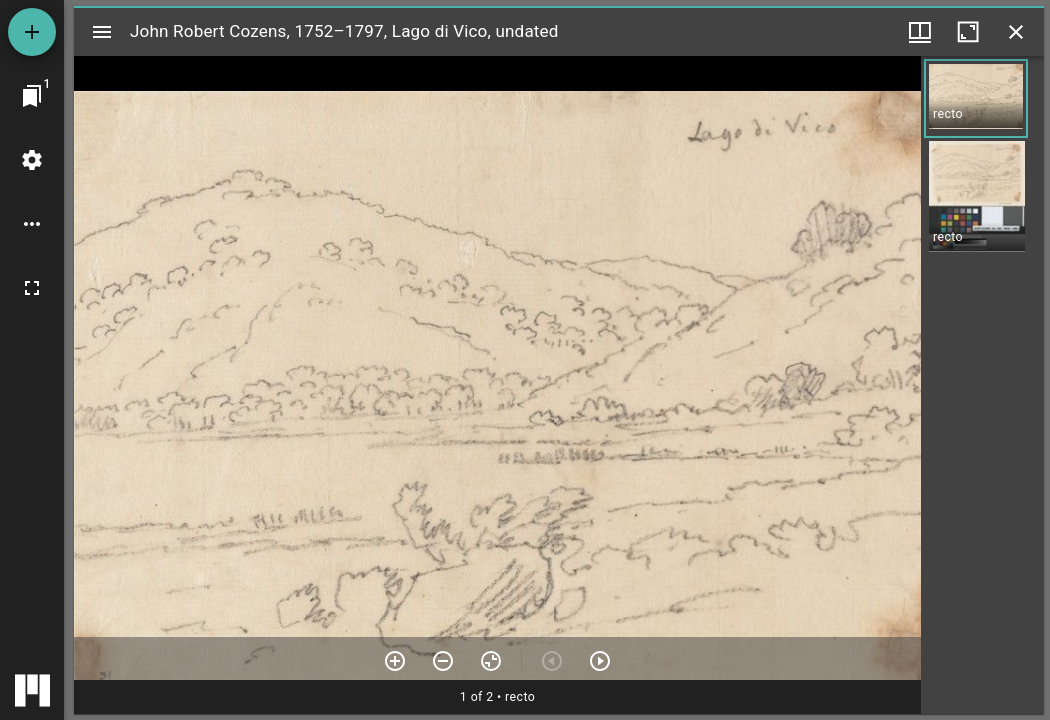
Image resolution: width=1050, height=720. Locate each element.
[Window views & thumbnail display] (920, 32)
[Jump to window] (32, 96)
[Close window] (1016, 32)
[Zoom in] (395, 661)
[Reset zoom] (491, 661)
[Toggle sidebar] (102, 32)
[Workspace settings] (32, 160)
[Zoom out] (443, 661)
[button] (976, 98)
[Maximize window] (968, 32)
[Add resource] (32, 32)
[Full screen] (32, 288)
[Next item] (600, 661)
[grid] (982, 385)
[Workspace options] (32, 224)
